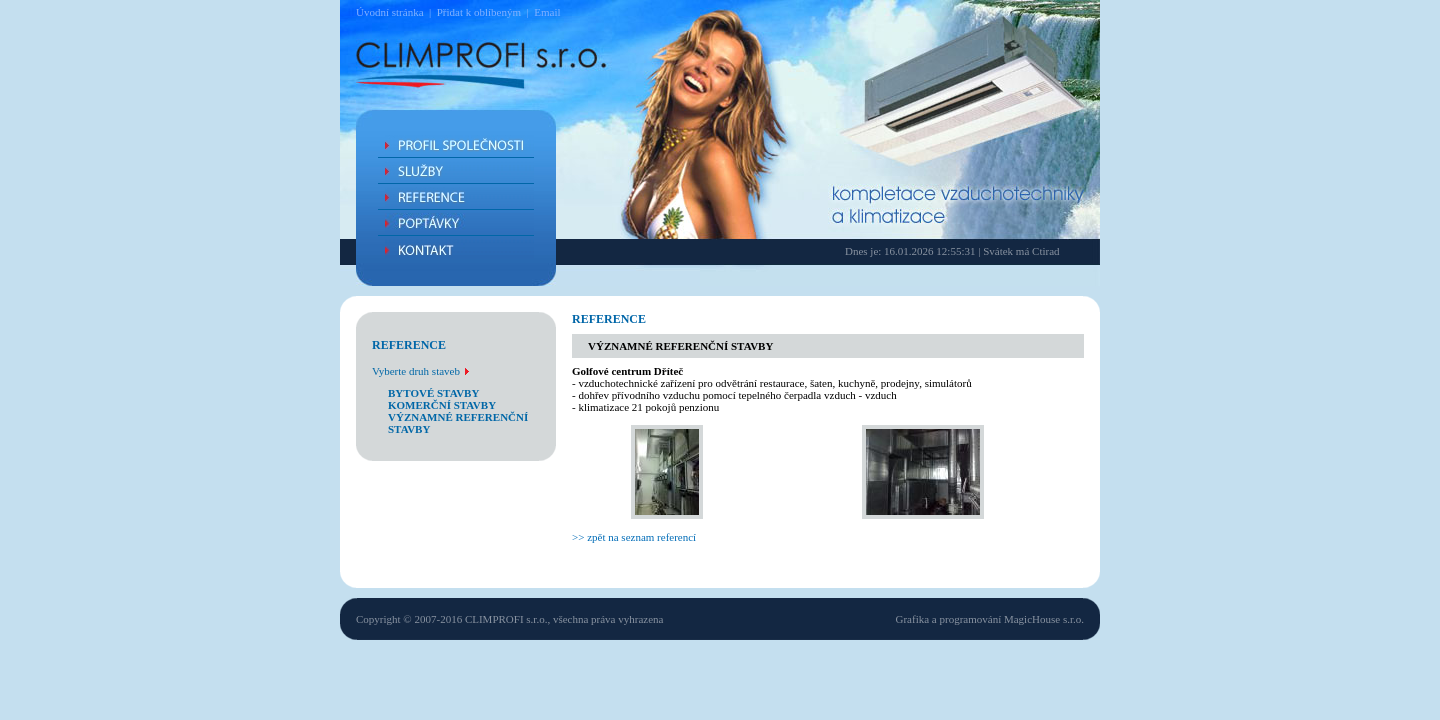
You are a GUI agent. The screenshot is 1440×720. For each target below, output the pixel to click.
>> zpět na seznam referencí (634, 537)
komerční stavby (442, 405)
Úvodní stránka (390, 12)
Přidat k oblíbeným (479, 12)
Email (547, 12)
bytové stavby (433, 393)
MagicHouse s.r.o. (1044, 619)
